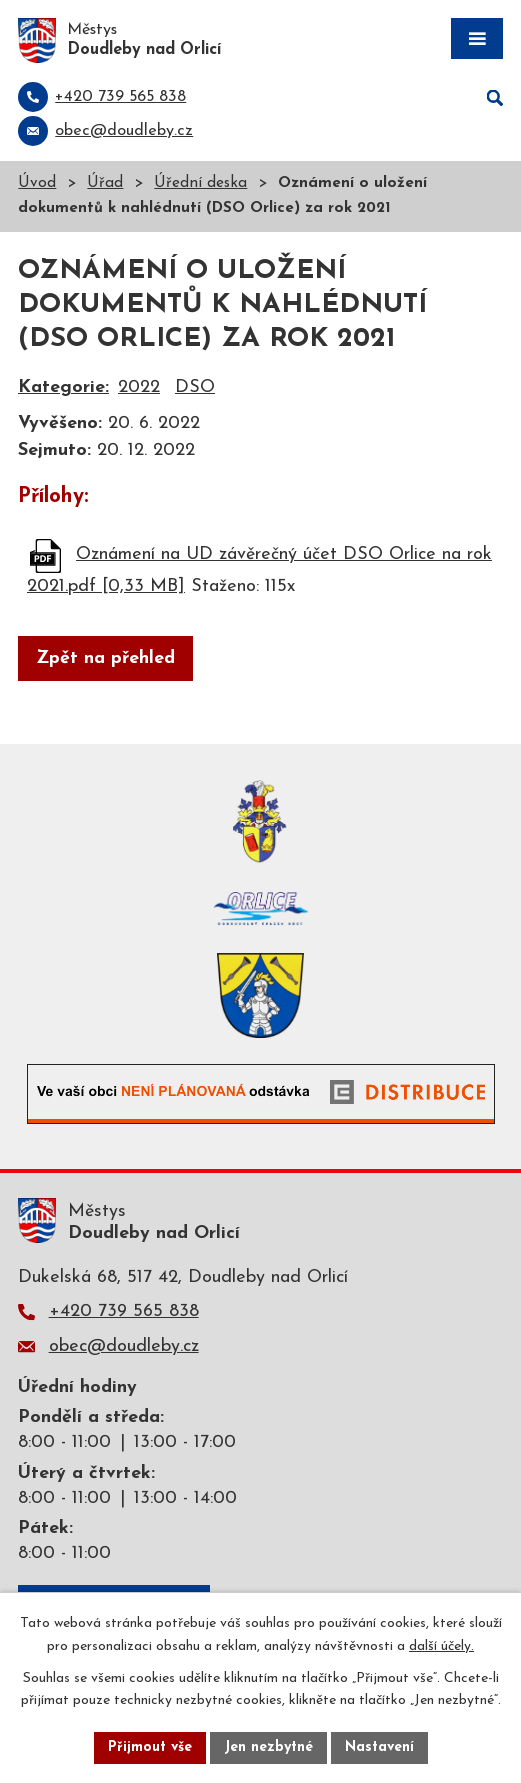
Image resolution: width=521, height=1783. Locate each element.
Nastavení (379, 1747)
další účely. (441, 1646)
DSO (195, 387)
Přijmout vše (150, 1747)
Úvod (37, 183)
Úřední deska (200, 183)
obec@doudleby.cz (124, 1346)
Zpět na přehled (105, 658)
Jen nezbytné (268, 1747)
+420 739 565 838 (124, 1311)
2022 (139, 387)
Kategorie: (63, 387)
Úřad (105, 183)
